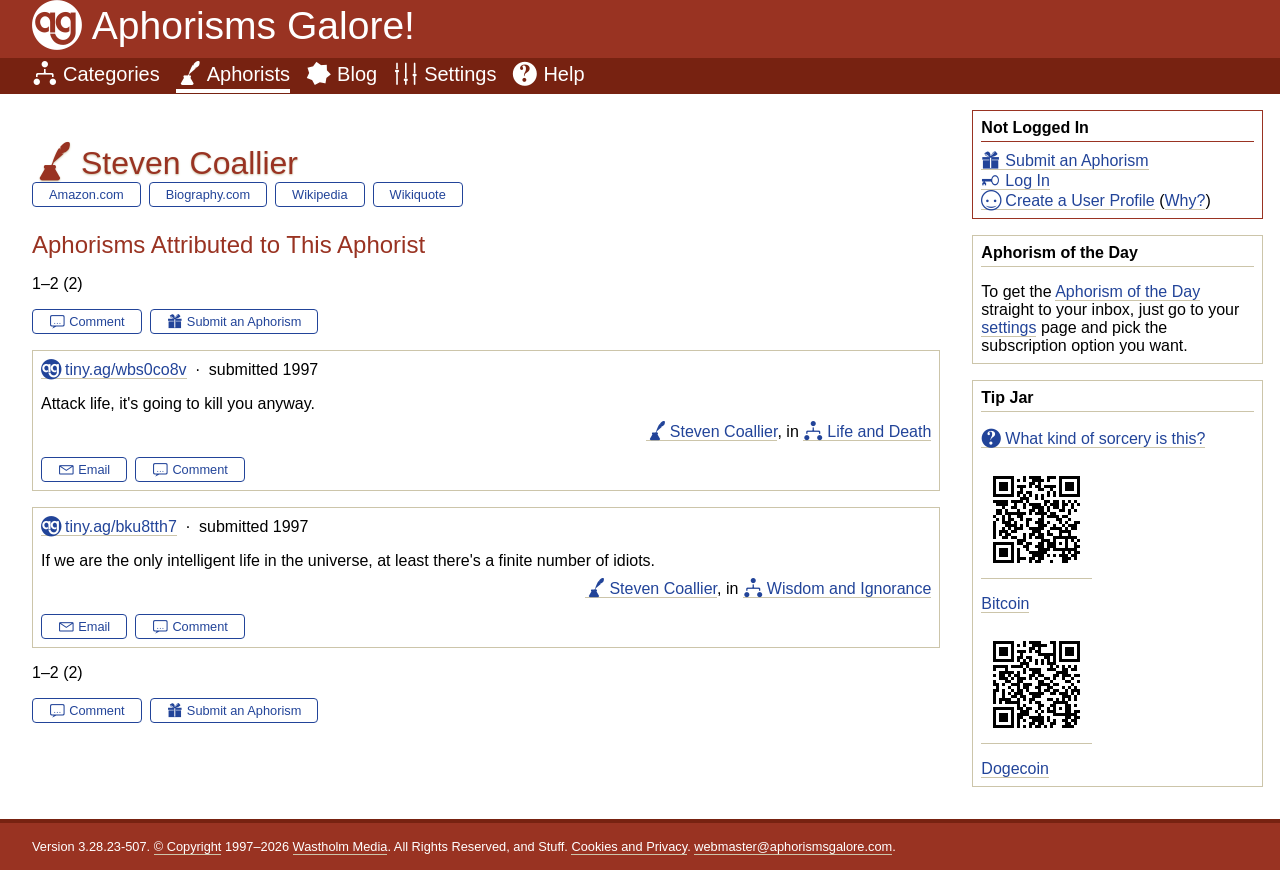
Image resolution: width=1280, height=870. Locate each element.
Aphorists (248, 74)
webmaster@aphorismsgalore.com (793, 846)
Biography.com (208, 194)
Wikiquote (418, 194)
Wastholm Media (340, 846)
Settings (460, 74)
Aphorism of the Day (1127, 291)
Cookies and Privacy (629, 846)
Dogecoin (1015, 768)
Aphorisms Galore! (253, 25)
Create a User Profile (1079, 200)
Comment (96, 321)
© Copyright (188, 846)
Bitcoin (1005, 603)
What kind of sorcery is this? (1105, 438)
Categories (111, 74)
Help (563, 74)
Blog (357, 74)
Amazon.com (86, 194)
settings (1008, 327)
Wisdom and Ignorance (849, 588)
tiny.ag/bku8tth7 (121, 526)
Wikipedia (319, 194)
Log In (1027, 180)
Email (94, 469)
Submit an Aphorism (1076, 160)
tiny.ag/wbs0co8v (126, 369)
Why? (1185, 200)
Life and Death (879, 431)
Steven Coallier (724, 431)
